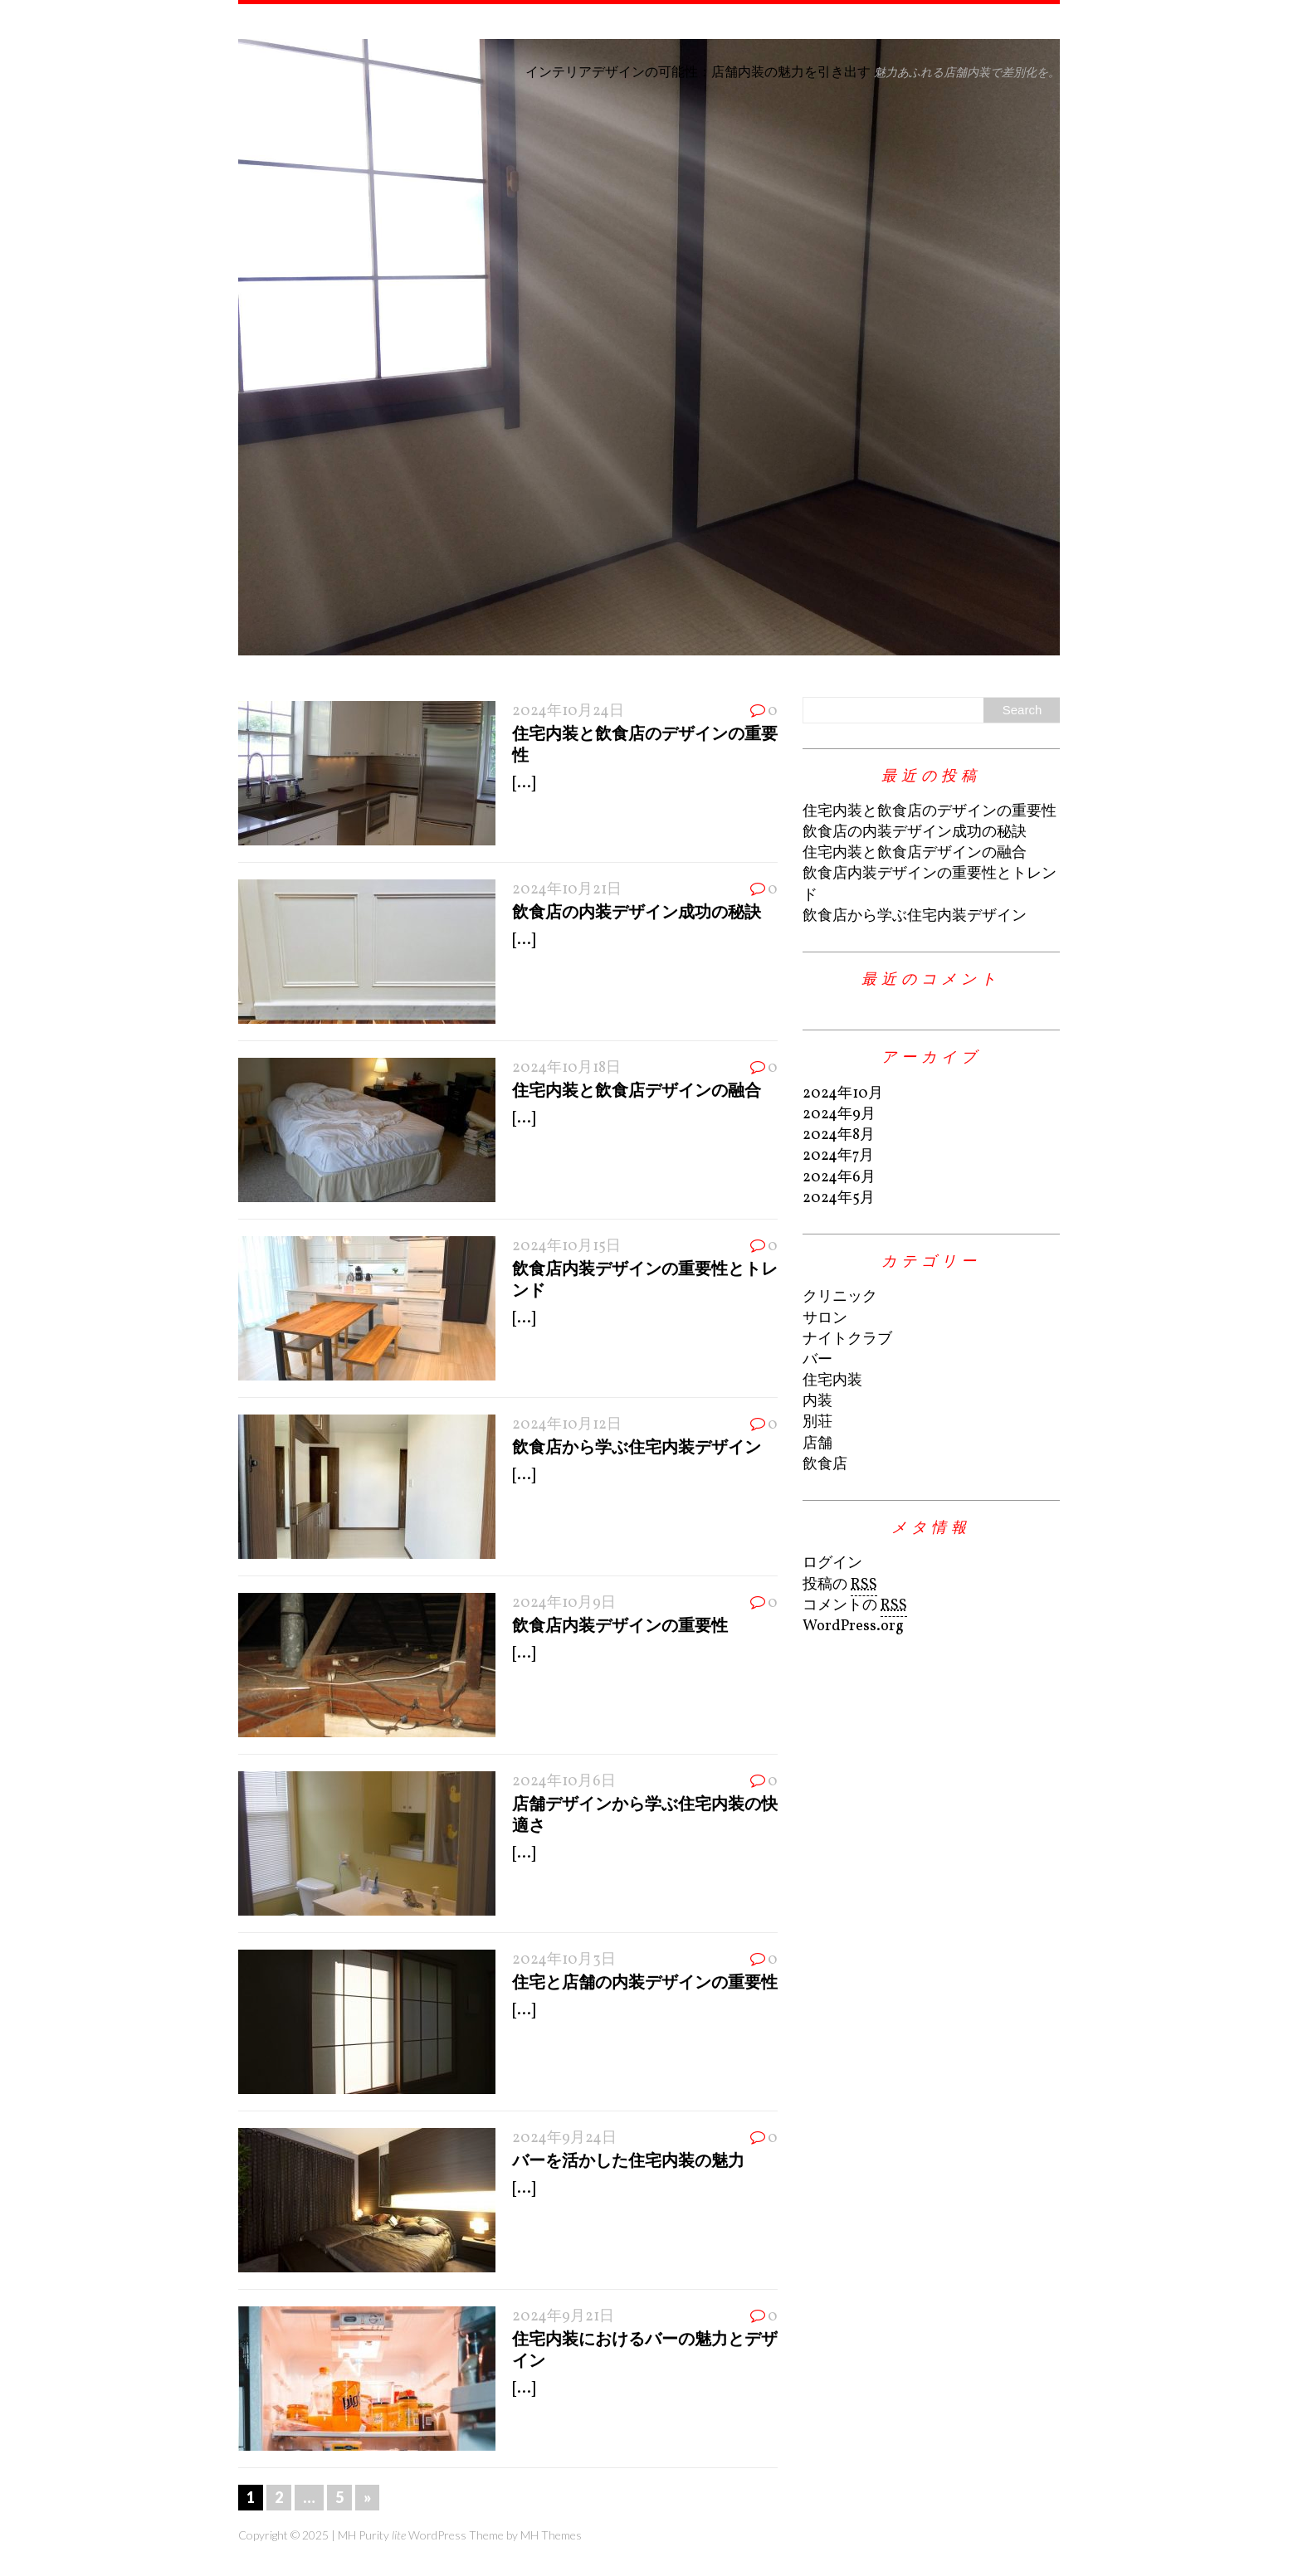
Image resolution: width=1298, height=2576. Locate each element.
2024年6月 (839, 1177)
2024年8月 (839, 1135)
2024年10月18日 (566, 1068)
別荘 (817, 1422)
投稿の (840, 1585)
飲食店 (825, 1464)
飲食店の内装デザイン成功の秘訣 (636, 911)
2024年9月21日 (563, 2316)
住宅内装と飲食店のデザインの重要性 (929, 811)
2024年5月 (839, 1198)
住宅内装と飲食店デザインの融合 (636, 1089)
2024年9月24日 (564, 2138)
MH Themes (551, 2535)
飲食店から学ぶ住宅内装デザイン (636, 1446)
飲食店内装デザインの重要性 (620, 1624)
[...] (523, 783)
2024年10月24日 (568, 711)
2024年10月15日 (566, 1246)
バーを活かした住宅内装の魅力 (628, 2159)
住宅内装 (832, 1381)
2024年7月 (838, 1156)
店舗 (817, 1444)
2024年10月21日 (567, 889)
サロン (825, 1318)
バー (817, 1360)
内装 (817, 1401)
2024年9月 (839, 1114)
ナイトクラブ (847, 1339)
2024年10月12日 (567, 1425)
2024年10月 (843, 1093)
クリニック (840, 1297)
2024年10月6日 (564, 1781)
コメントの (855, 1606)
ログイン (832, 1563)
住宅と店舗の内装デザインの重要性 (645, 1981)
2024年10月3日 (564, 1960)
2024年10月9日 (564, 1603)
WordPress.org (853, 1626)
